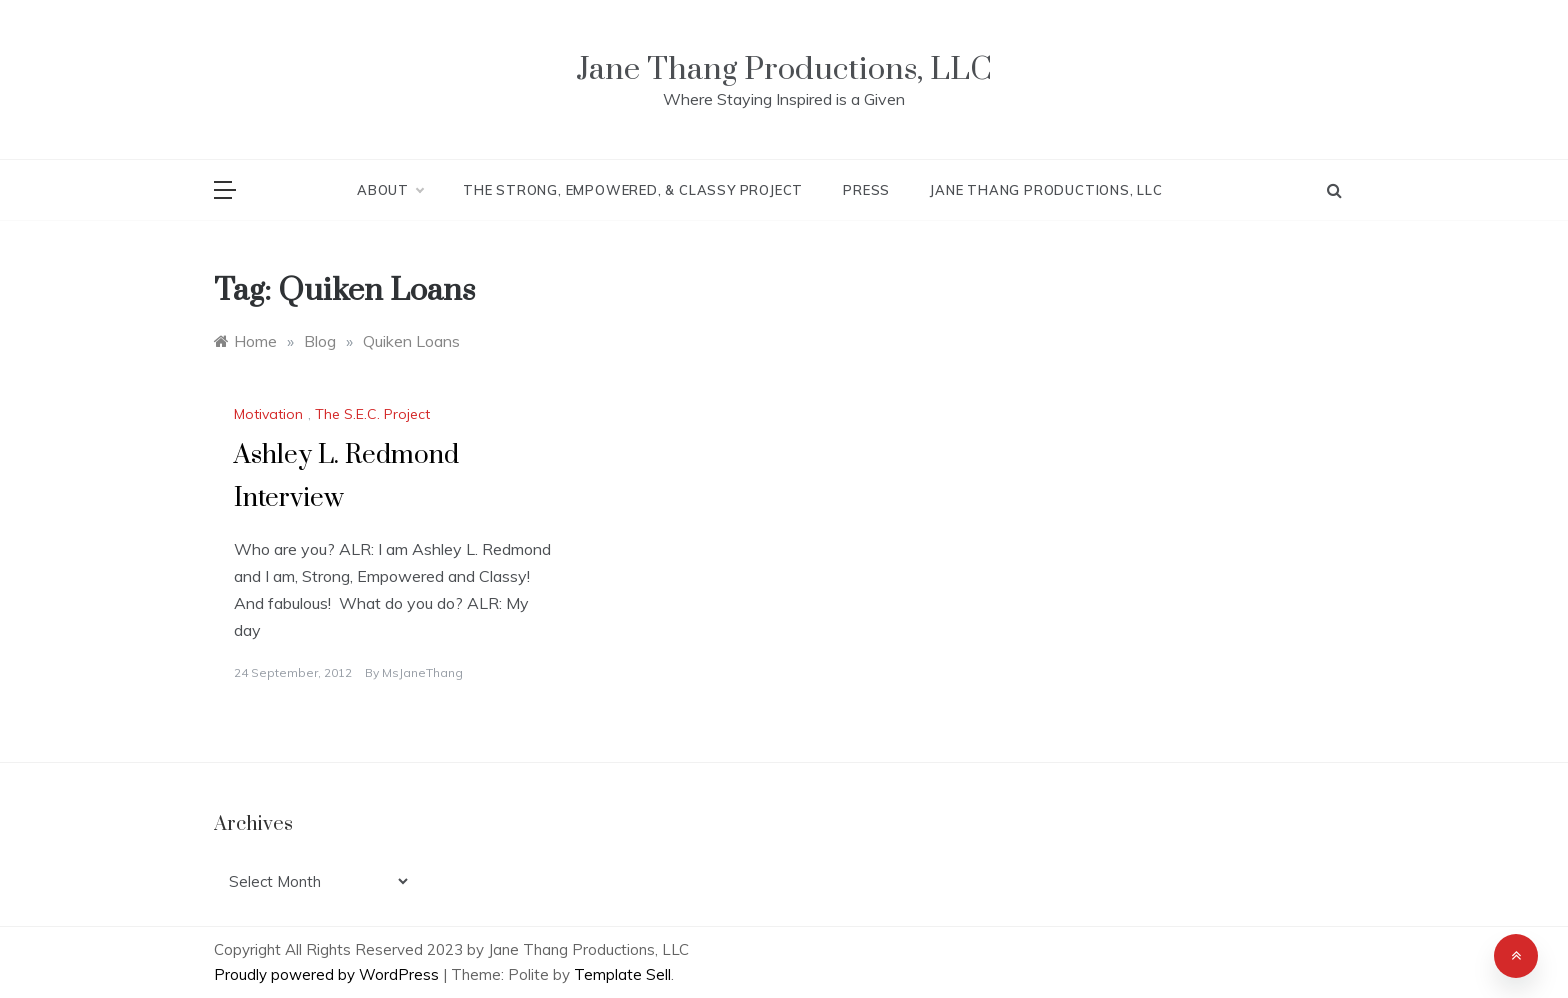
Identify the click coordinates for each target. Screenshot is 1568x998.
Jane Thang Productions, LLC (784, 69)
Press (866, 190)
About (390, 190)
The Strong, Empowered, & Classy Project (633, 190)
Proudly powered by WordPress (328, 974)
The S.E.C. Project (372, 414)
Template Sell (622, 974)
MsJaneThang (422, 672)
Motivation (268, 414)
